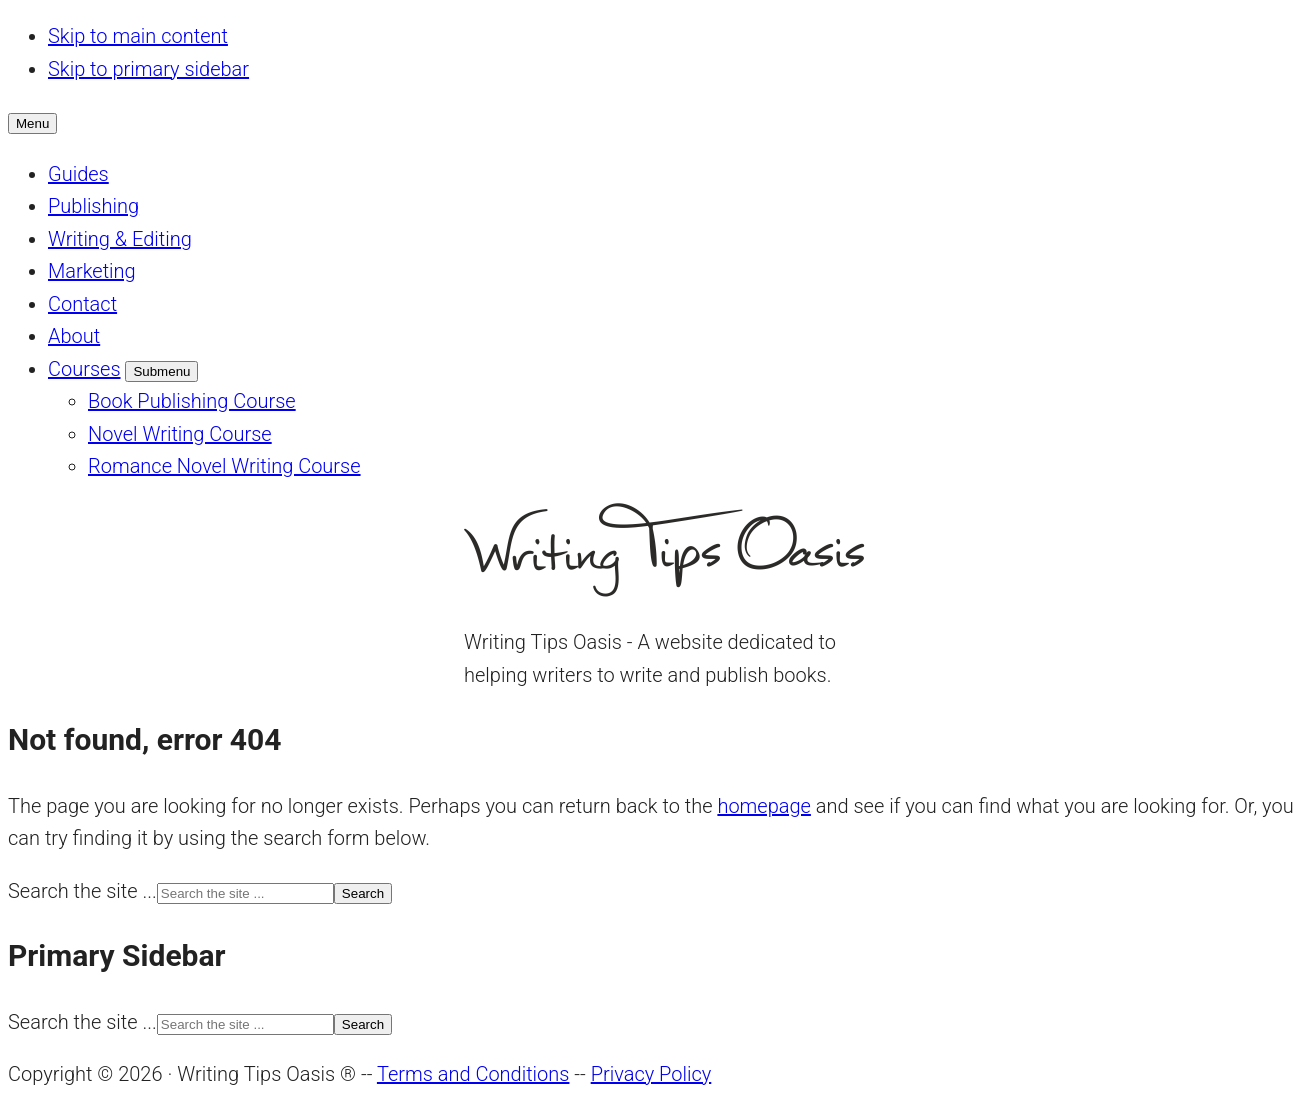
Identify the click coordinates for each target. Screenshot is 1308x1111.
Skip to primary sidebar (148, 69)
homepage (764, 806)
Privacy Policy (651, 1074)
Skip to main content (138, 36)
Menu (32, 123)
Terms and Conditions (473, 1074)
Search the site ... (82, 891)
